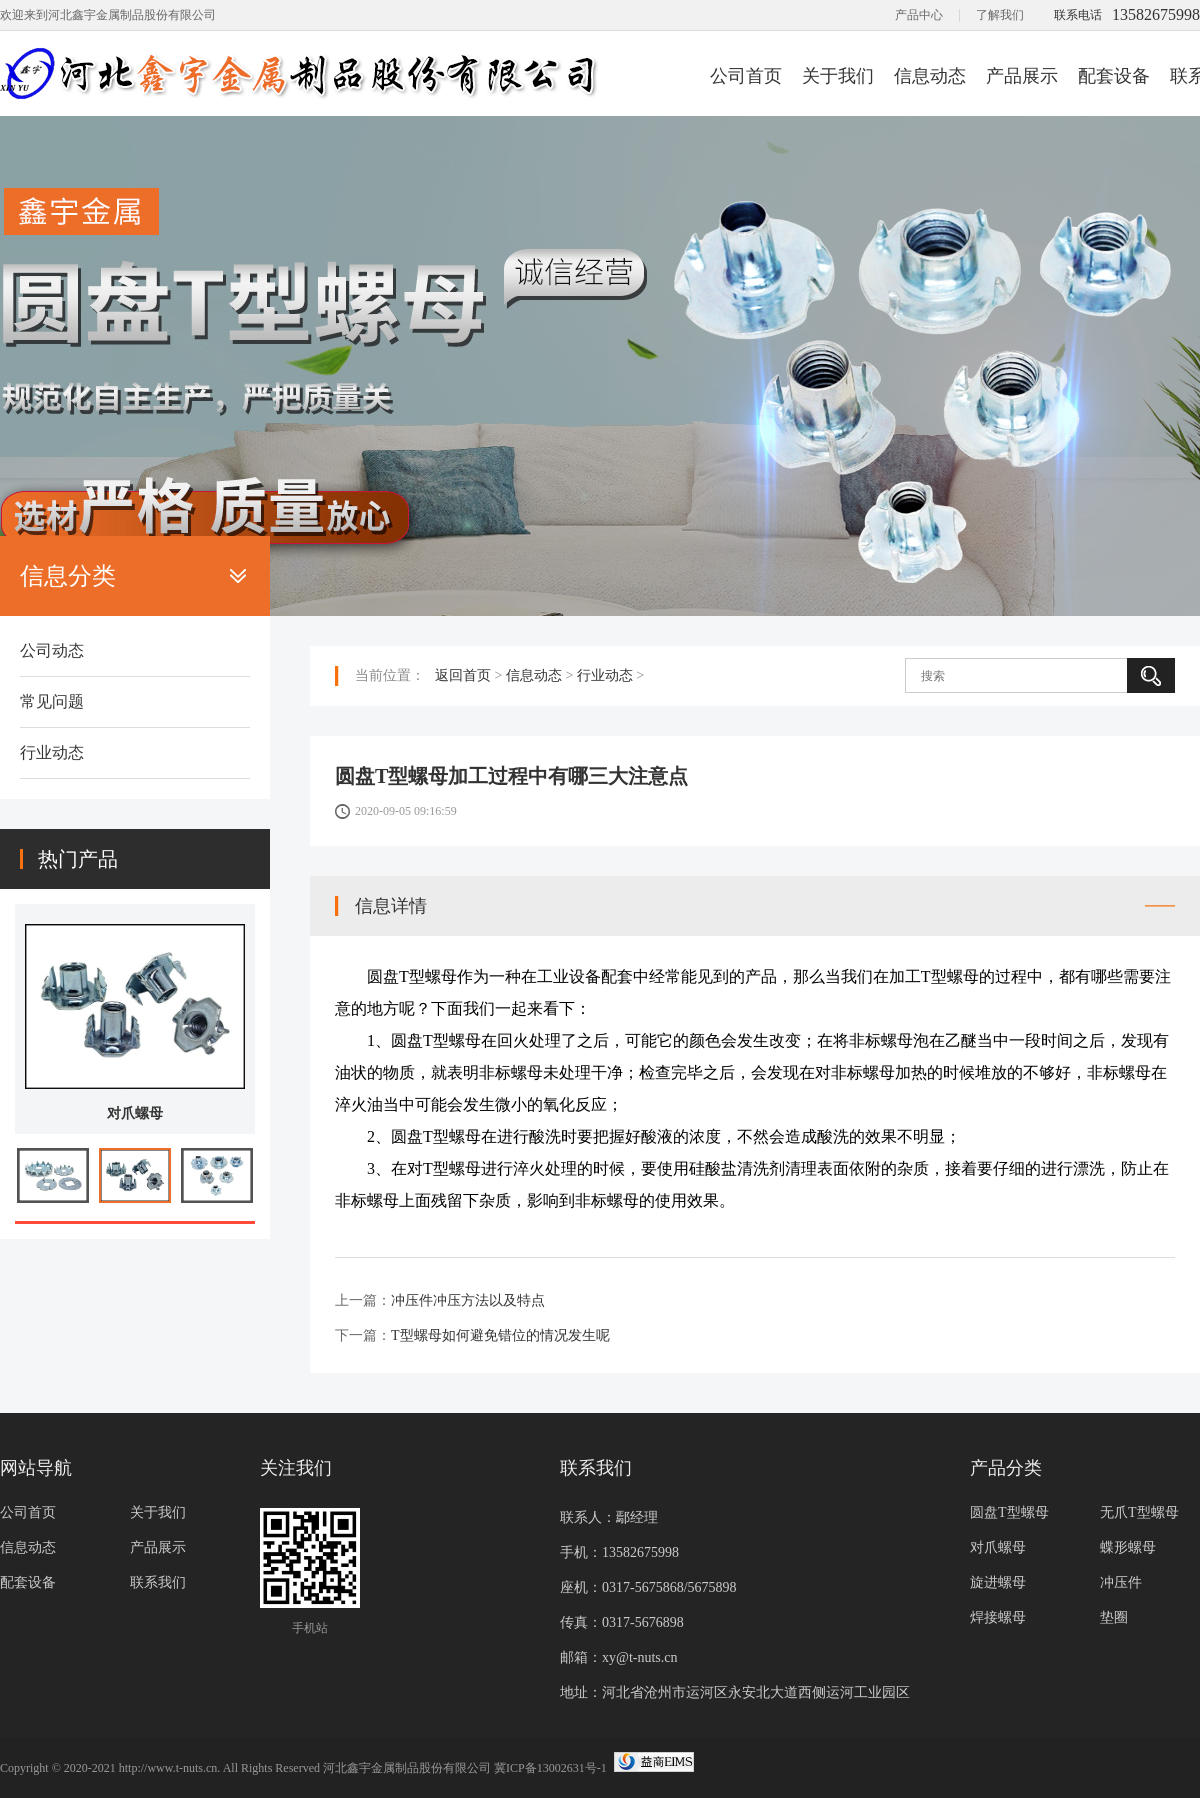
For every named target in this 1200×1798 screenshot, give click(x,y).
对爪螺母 (135, 1113)
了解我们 (1000, 15)
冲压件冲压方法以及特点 (468, 1300)
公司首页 (746, 76)
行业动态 (52, 752)
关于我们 (838, 76)
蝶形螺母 (1128, 1547)
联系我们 (158, 1582)
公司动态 (52, 650)
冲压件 (1121, 1582)
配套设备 (1114, 76)
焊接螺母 (998, 1617)
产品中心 (919, 15)
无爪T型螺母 (1139, 1512)
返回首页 (463, 675)
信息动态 (930, 76)
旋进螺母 (998, 1582)
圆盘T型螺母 (1009, 1512)
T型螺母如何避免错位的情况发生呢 (500, 1335)
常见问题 (52, 701)
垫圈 (1114, 1617)
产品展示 (1022, 76)
